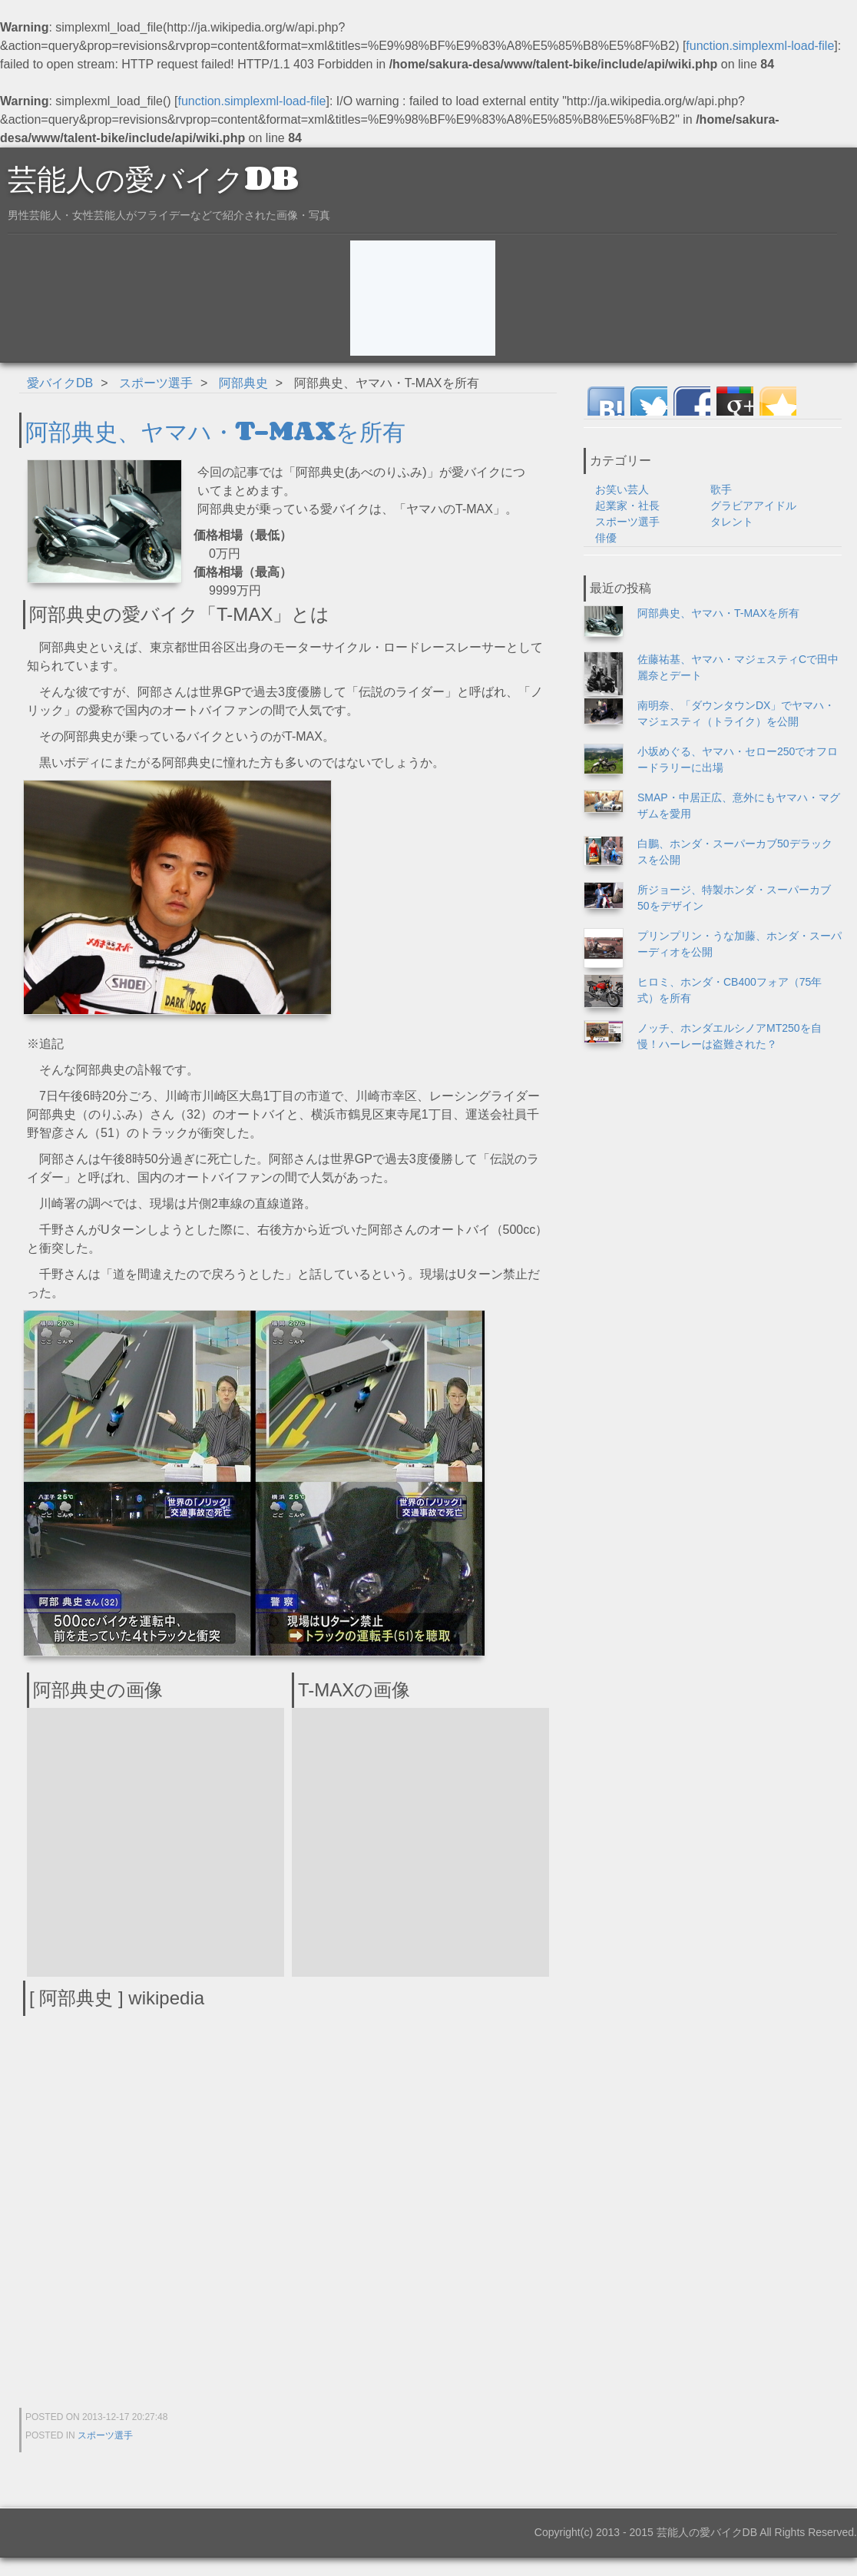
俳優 (606, 538)
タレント (731, 522)
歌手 (721, 489)
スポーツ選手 (156, 383)
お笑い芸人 (622, 489)
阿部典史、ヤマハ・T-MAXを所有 (215, 430)
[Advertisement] (422, 298)
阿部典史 (243, 383)
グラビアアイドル (753, 505)
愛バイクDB (60, 383)
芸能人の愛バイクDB (153, 177)
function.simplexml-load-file (760, 45)
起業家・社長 (627, 505)
